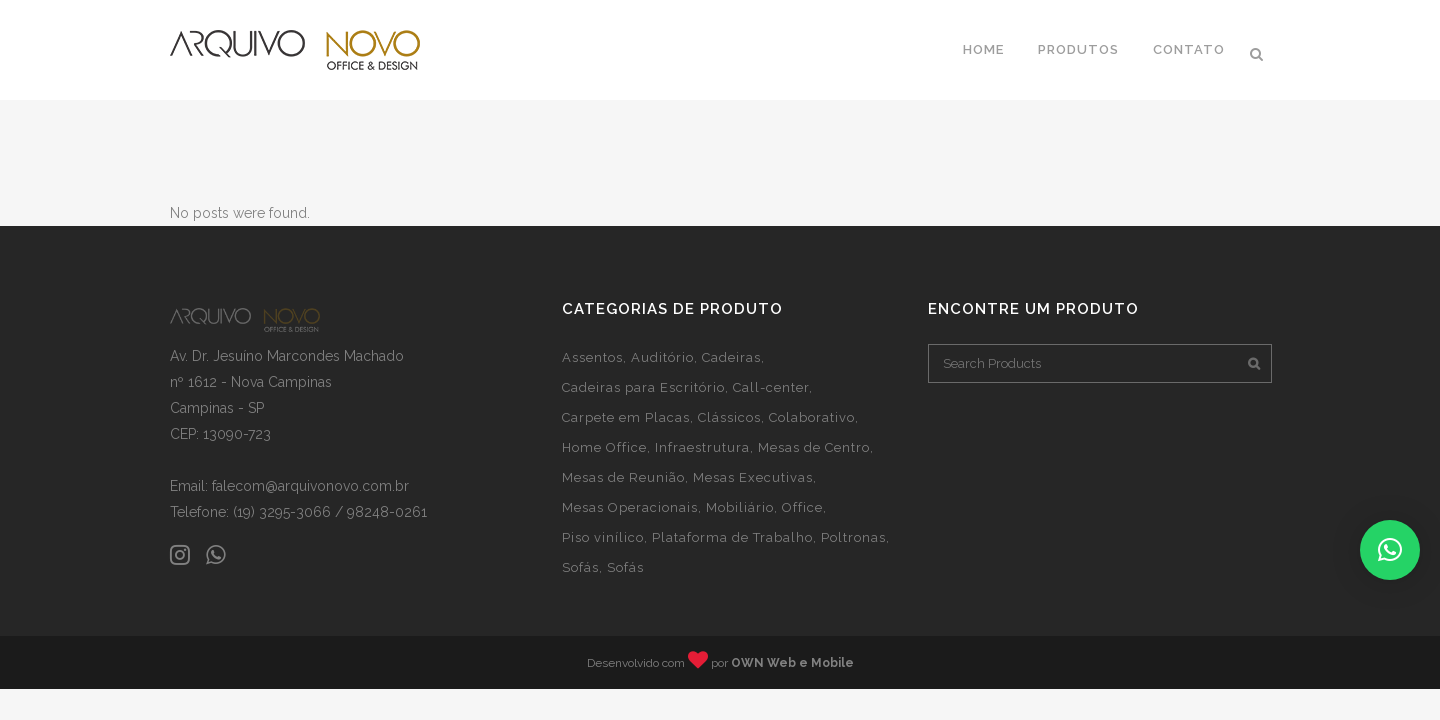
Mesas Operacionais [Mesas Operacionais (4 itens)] (630, 507)
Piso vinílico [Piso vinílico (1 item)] (603, 537)
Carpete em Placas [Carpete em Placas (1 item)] (626, 417)
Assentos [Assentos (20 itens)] (592, 357)
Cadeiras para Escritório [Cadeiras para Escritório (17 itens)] (643, 387)
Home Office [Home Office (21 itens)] (604, 447)
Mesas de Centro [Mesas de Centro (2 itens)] (814, 447)
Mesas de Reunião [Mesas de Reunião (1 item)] (623, 477)
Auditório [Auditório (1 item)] (662, 357)
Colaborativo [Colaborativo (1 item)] (812, 417)
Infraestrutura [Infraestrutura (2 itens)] (702, 447)
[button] (1390, 550)
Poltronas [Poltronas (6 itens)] (853, 537)
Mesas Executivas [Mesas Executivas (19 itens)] (753, 477)
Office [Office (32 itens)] (802, 507)
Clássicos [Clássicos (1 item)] (729, 417)
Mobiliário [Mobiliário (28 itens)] (740, 507)
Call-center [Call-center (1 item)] (771, 387)
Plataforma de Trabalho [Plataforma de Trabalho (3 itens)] (732, 537)
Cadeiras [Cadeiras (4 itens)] (731, 357)
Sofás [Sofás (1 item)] (580, 567)
